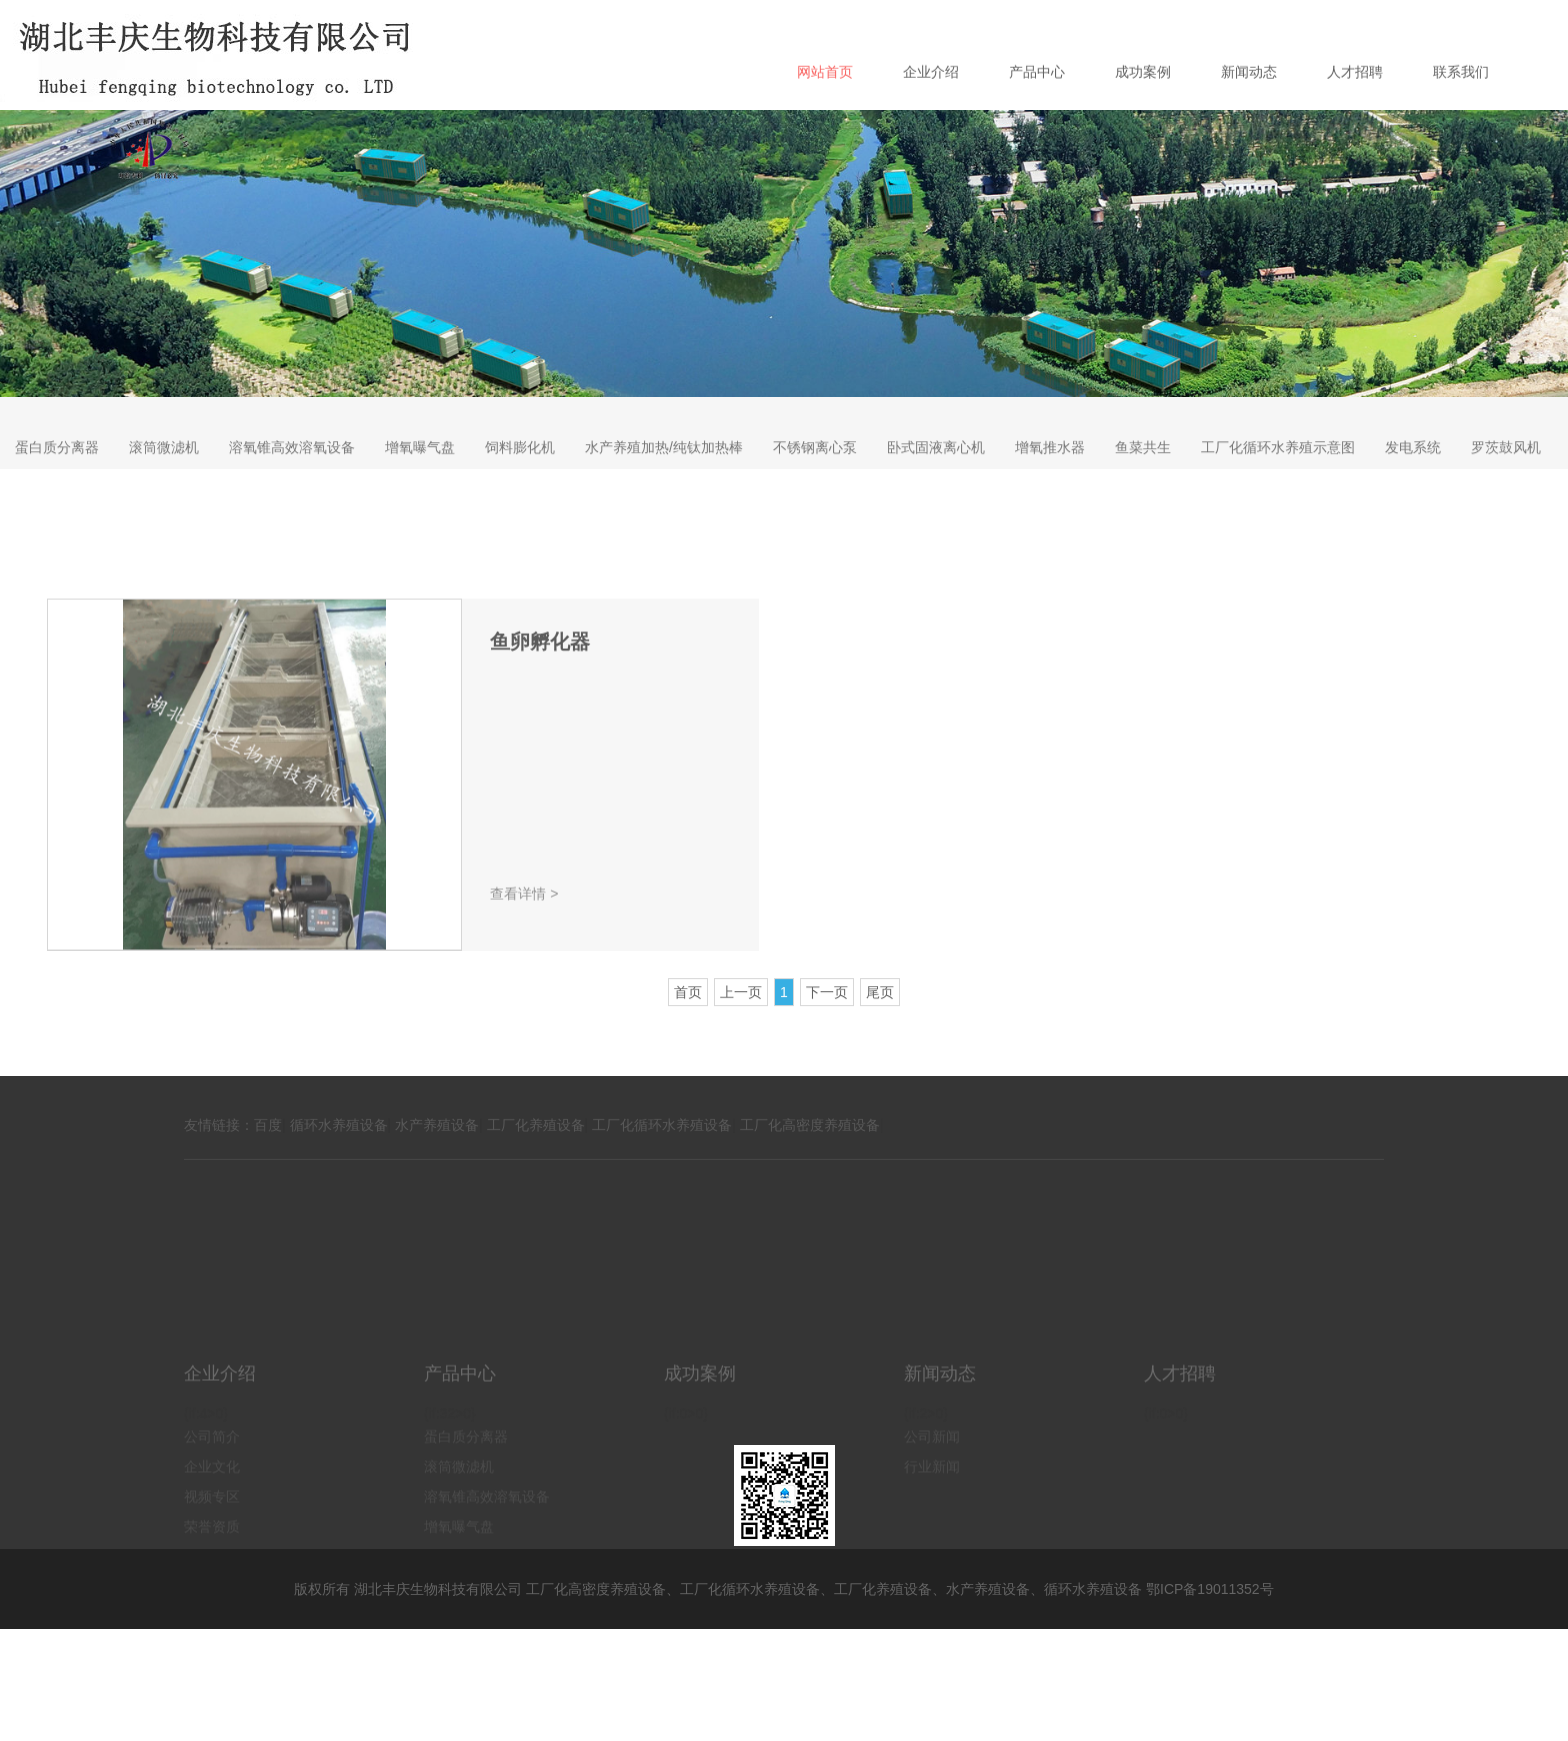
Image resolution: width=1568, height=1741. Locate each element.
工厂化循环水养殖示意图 (1278, 468)
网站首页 (825, 104)
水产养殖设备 (437, 1146)
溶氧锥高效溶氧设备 (292, 468)
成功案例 (1143, 104)
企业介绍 (931, 104)
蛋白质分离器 (57, 468)
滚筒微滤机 (164, 468)
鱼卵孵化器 (540, 743)
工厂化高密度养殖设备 (810, 1146)
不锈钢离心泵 (815, 468)
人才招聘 (1355, 104)
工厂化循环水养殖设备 (662, 1146)
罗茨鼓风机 (1506, 468)
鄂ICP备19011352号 (1210, 1589)
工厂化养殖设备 (536, 1146)
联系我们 (1461, 104)
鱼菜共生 (1143, 468)
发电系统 (1413, 468)
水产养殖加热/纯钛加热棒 (664, 468)
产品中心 (1037, 104)
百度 (268, 1146)
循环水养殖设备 (339, 1146)
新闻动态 (1249, 104)
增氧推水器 (1050, 468)
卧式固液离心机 (936, 468)
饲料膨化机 (520, 468)
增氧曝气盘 (420, 468)
